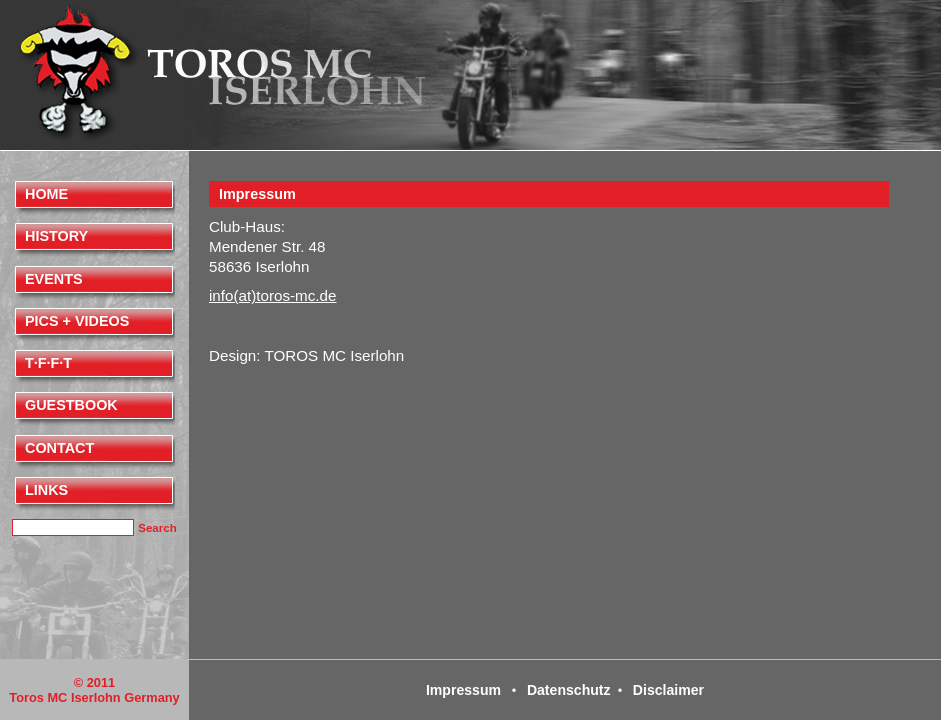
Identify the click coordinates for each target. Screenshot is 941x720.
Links (46, 490)
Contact (59, 448)
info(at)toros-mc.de (272, 295)
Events (54, 279)
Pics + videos (77, 321)
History (56, 236)
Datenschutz (569, 690)
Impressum (257, 194)
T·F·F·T (48, 363)
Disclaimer (668, 690)
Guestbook (71, 405)
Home (46, 194)
